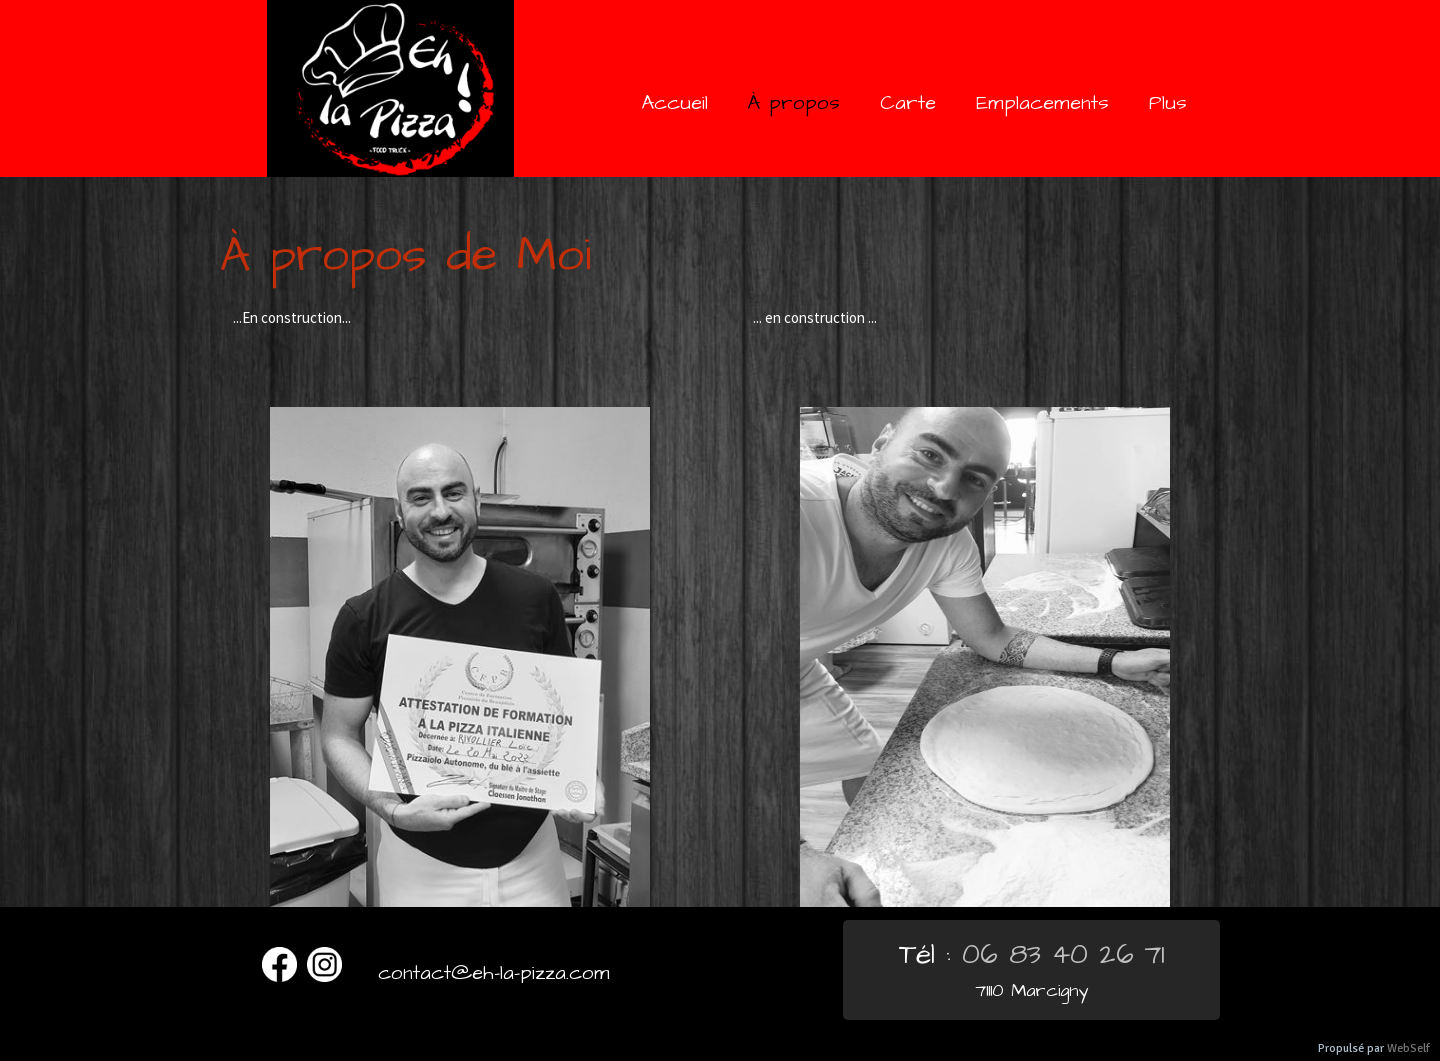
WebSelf (1408, 1048)
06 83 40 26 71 (1063, 954)
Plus (1168, 103)
